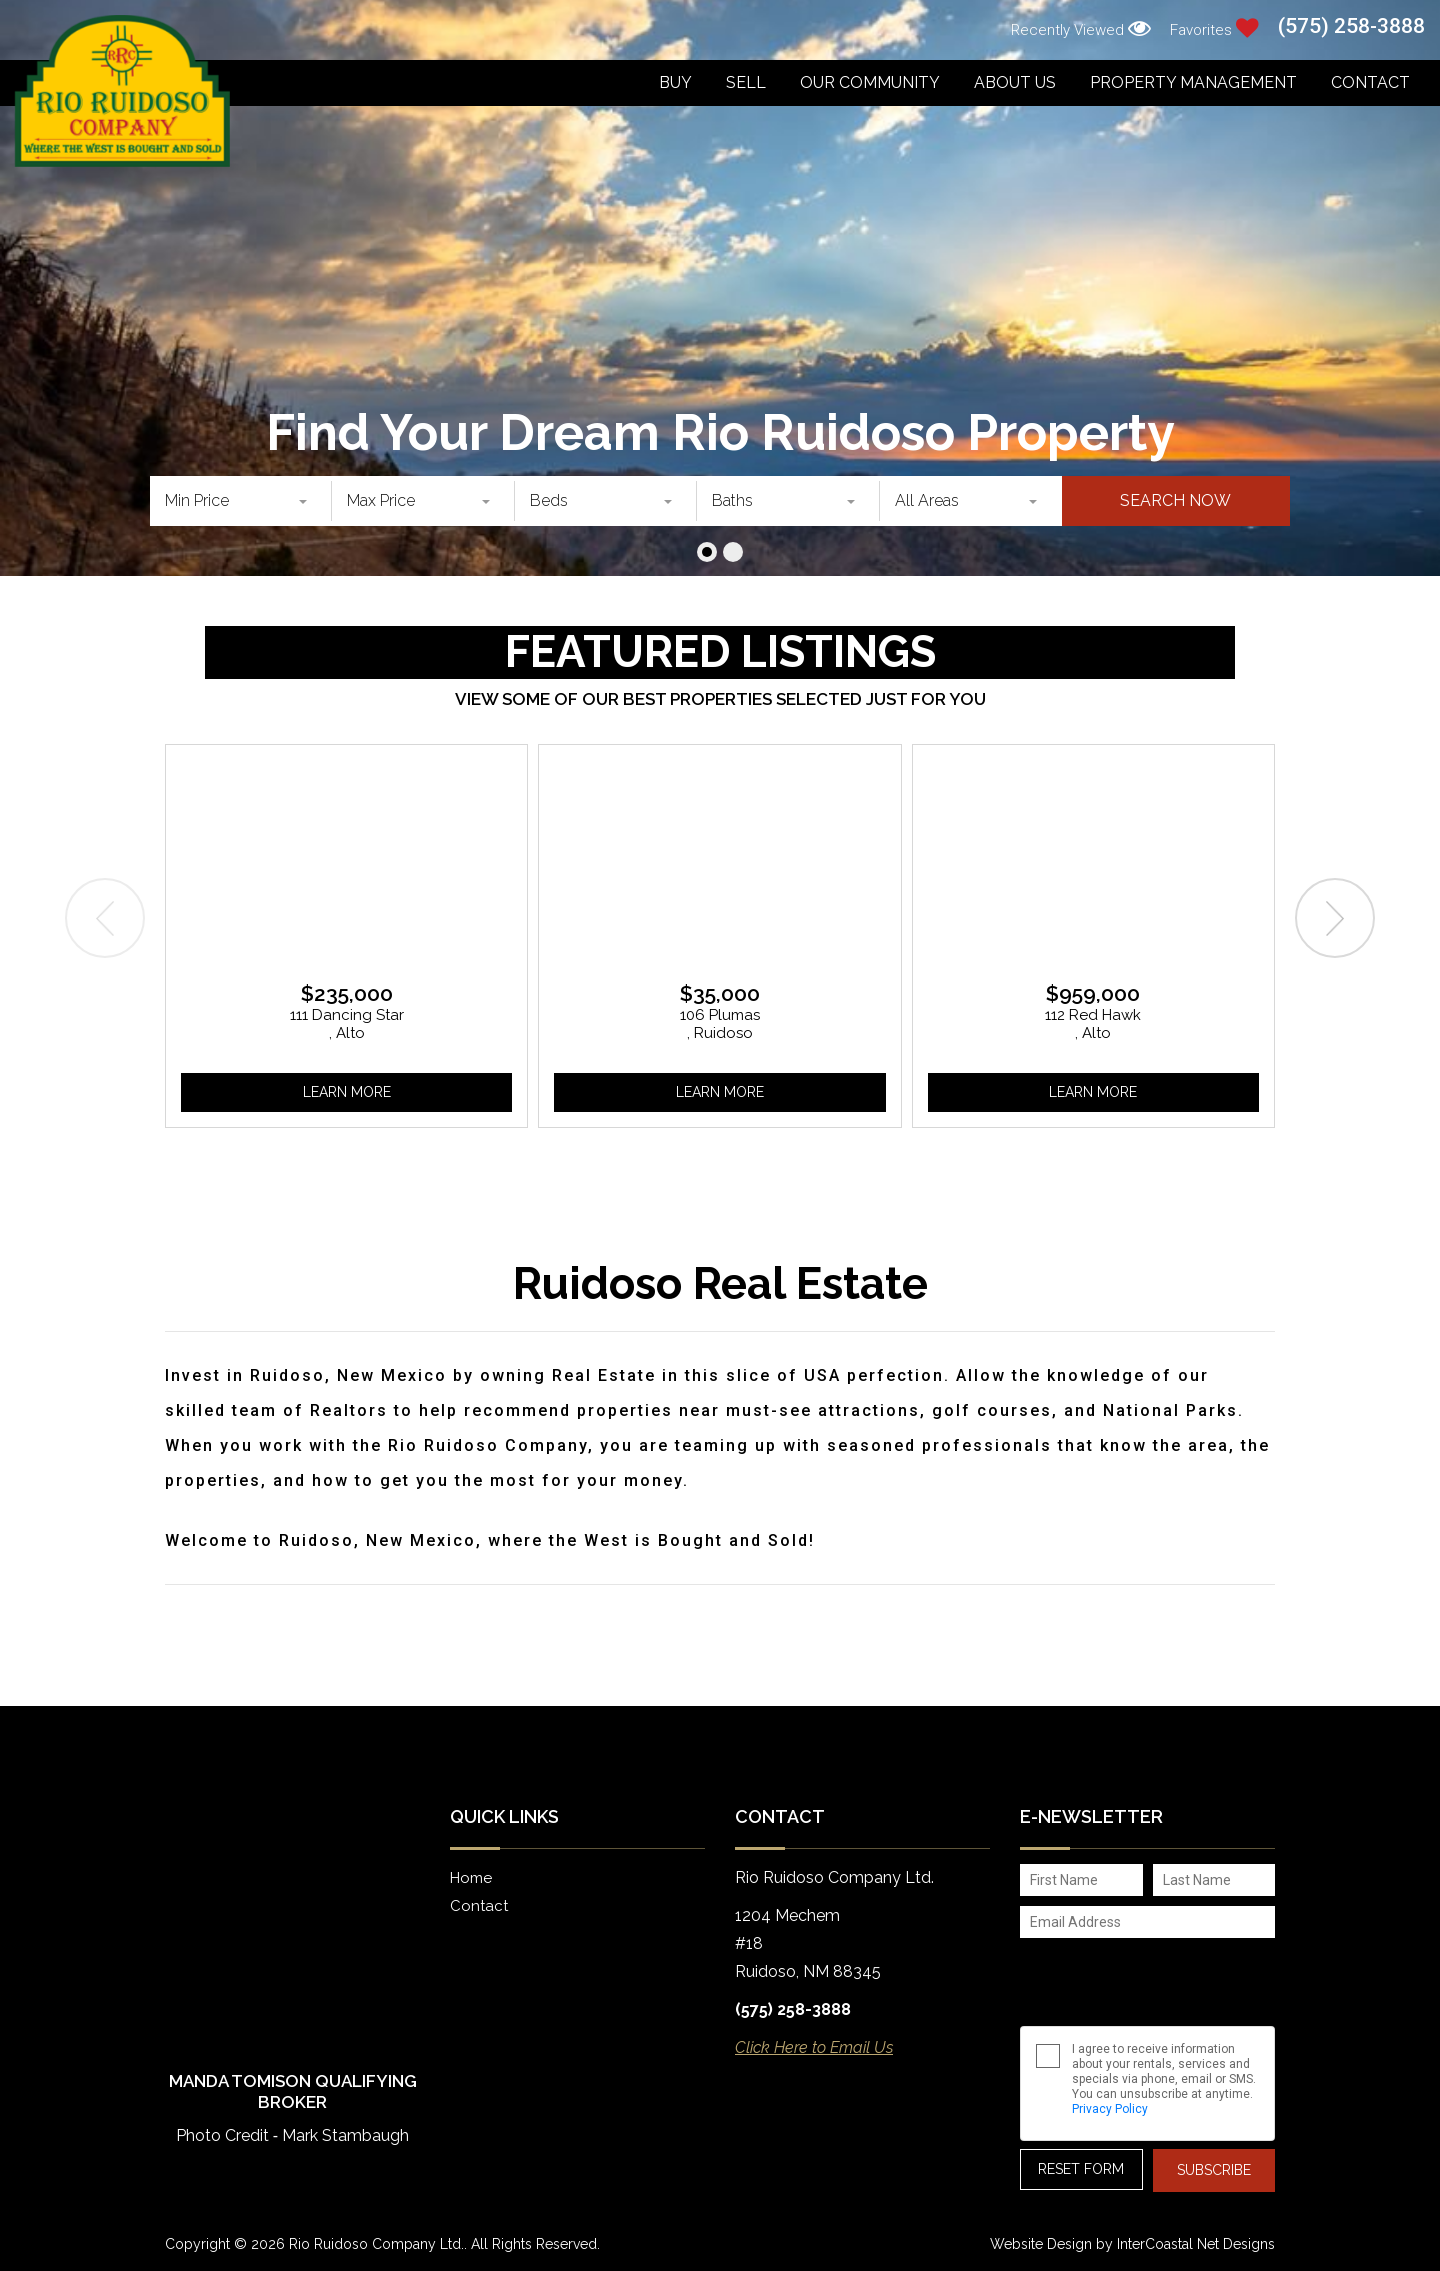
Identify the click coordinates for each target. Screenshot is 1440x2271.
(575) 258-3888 (1351, 26)
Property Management (1193, 82)
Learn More (347, 1092)
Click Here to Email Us (814, 2047)
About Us (1015, 82)
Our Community (870, 82)
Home (471, 1878)
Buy (675, 82)
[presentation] (105, 918)
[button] (707, 552)
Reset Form (1081, 2169)
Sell (746, 82)
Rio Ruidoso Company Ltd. (122, 91)
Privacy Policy (1110, 2109)
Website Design (1041, 2244)
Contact (1370, 82)
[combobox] (241, 501)
